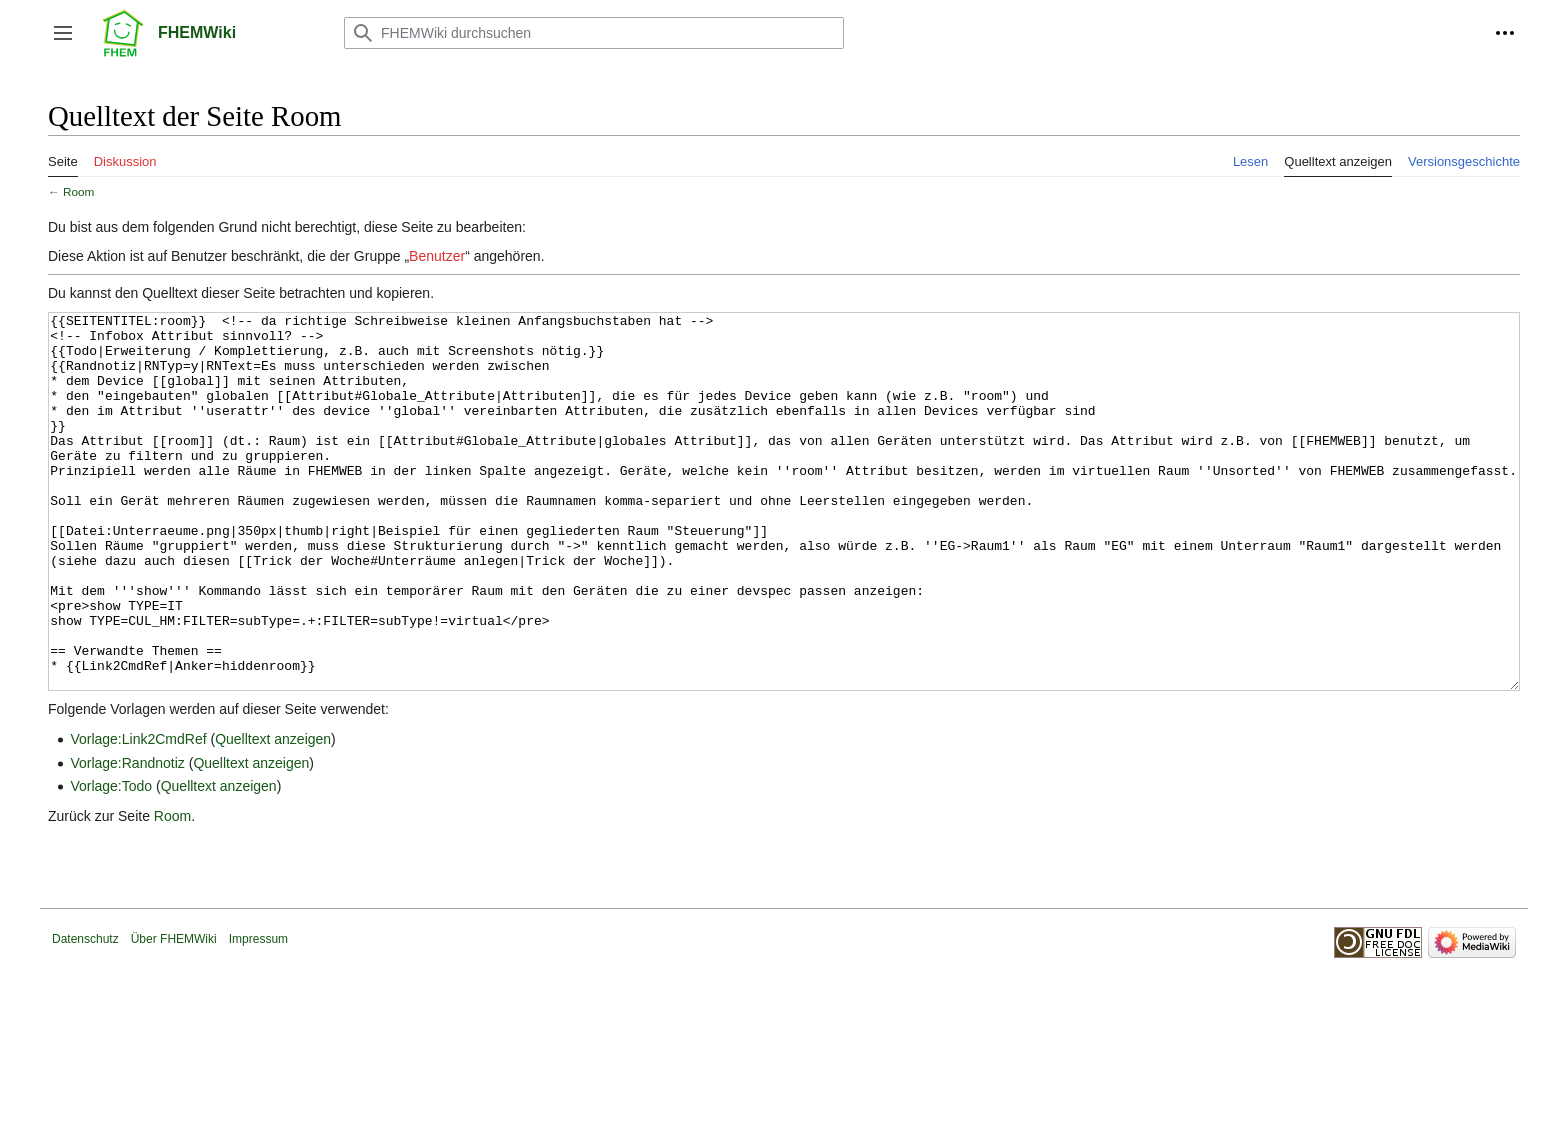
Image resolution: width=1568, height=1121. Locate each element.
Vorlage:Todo (111, 861)
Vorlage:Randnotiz (127, 838)
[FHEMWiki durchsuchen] (594, 33)
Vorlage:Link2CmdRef (138, 814)
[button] (63, 33)
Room (78, 191)
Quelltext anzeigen (273, 814)
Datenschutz (85, 1014)
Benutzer (437, 256)
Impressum (258, 1014)
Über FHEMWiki (174, 1014)
